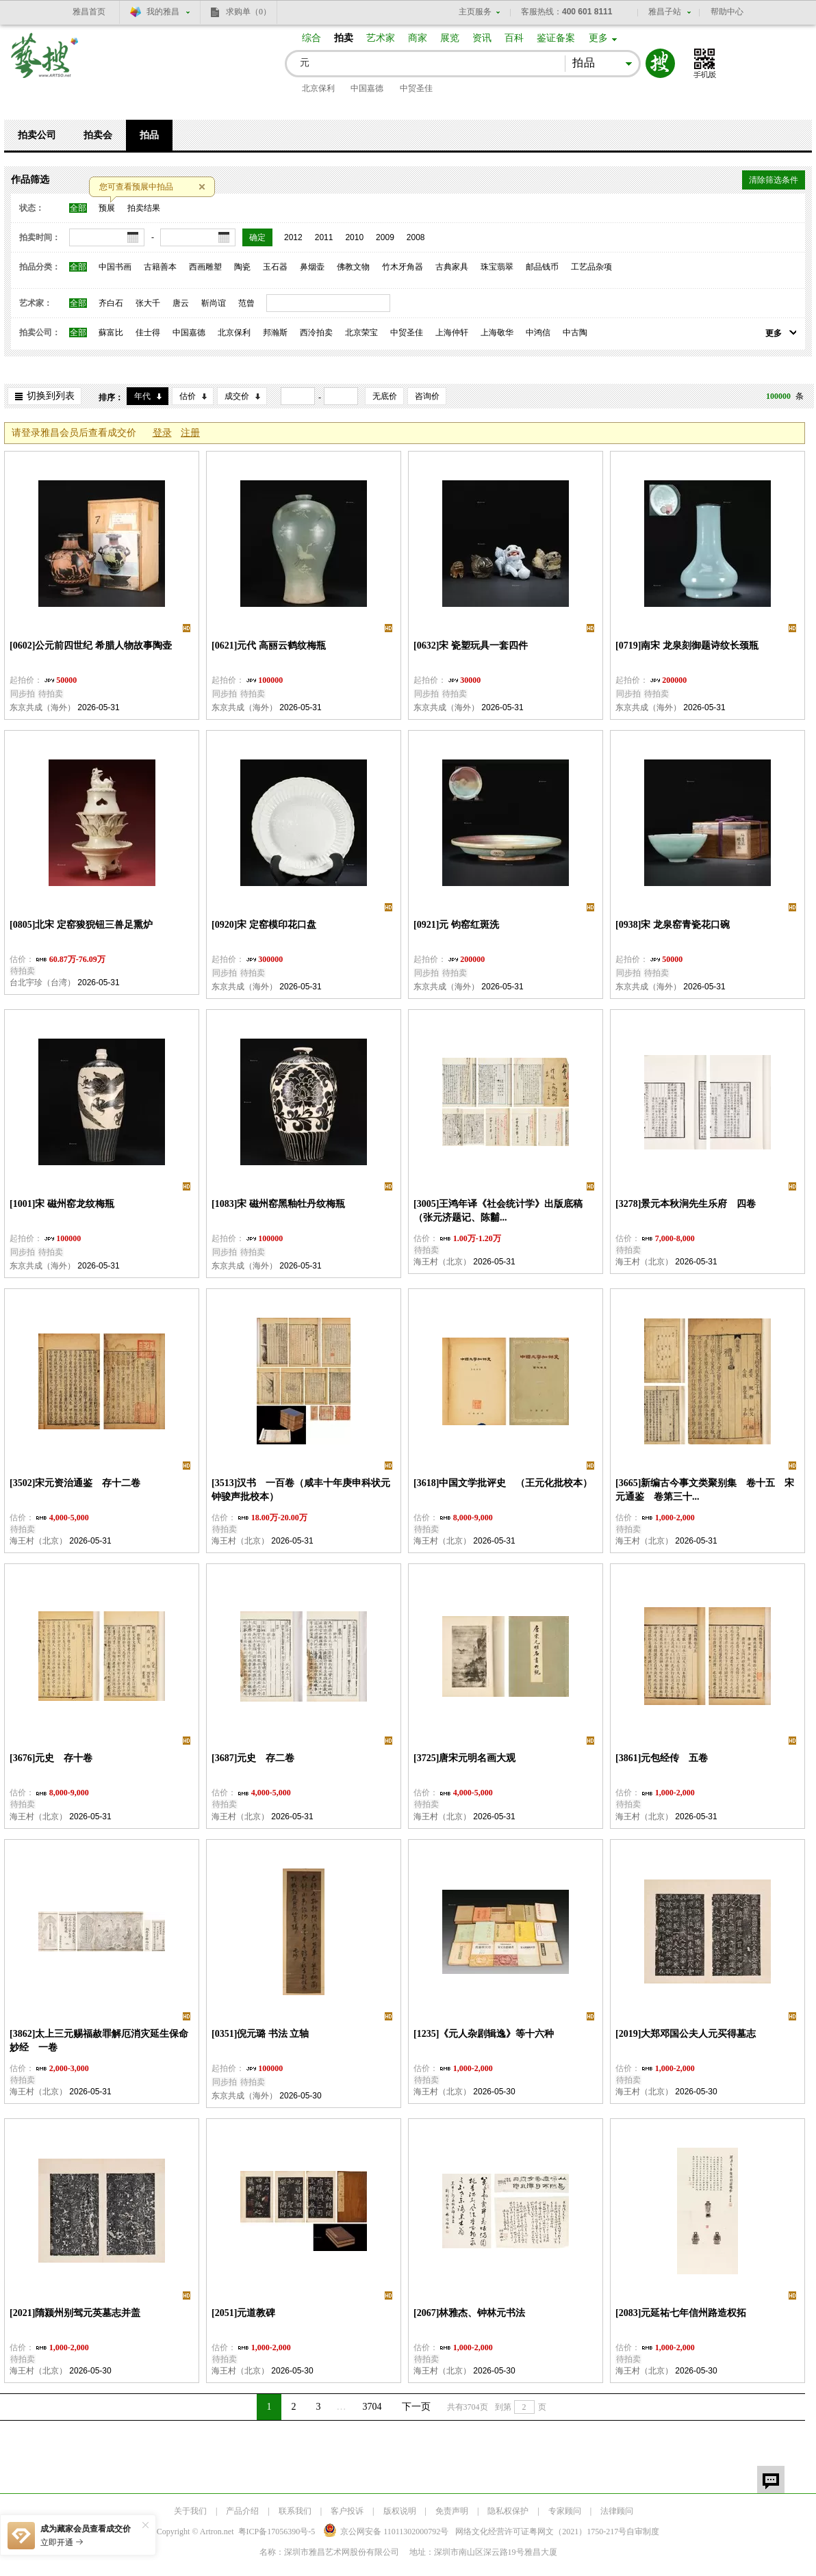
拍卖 (343, 38)
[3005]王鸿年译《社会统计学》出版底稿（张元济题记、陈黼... (498, 1211)
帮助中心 (727, 11)
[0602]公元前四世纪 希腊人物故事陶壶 (91, 645)
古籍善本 (160, 267)
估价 (187, 396)
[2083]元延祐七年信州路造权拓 (680, 2313)
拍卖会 (98, 135)
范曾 (246, 303)
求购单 (248, 11)
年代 (142, 396)
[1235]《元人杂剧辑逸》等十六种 (483, 2034)
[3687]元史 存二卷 (253, 1758)
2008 (416, 237)
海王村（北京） (442, 1261)
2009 (385, 237)
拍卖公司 (37, 135)
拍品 (149, 135)
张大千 (148, 303)
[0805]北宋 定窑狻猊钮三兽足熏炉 (81, 925)
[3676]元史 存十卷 (51, 1758)
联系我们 (295, 2511)
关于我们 (190, 2511)
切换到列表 (51, 396)
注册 (190, 433)
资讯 (482, 38)
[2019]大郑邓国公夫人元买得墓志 (685, 2034)
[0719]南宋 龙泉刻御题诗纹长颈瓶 (686, 645)
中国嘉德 (366, 88)
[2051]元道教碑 (243, 2313)
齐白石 (111, 303)
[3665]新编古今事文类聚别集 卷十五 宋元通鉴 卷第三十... (704, 1490)
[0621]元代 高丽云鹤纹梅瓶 (269, 645)
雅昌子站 (664, 11)
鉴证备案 (556, 38)
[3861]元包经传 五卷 (661, 1758)
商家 (417, 38)
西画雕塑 (205, 267)
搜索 (660, 63)
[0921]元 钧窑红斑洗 (456, 925)
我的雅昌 (162, 11)
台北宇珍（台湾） (42, 982)
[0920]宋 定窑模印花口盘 (264, 925)
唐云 (181, 303)
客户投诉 (347, 2511)
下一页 (416, 2407)
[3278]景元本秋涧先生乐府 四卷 (685, 1204)
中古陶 (575, 332)
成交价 (237, 396)
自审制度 (642, 2531)
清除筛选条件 (773, 180)
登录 (162, 433)
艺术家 (380, 38)
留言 (771, 2479)
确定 (257, 237)
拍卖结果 (143, 208)
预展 (107, 208)
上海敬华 (497, 332)
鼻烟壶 (312, 267)
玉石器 (275, 267)
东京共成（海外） (42, 707)
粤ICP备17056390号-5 (277, 2531)
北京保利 (318, 88)
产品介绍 (242, 2511)
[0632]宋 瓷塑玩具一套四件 (470, 645)
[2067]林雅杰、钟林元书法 (469, 2313)
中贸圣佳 (416, 88)
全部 (78, 208)
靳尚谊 (213, 303)
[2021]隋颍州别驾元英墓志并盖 (75, 2313)
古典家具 (451, 267)
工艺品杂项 (591, 267)
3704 (372, 2407)
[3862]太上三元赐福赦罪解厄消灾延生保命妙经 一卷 (99, 2041)
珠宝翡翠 (497, 267)
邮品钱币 (542, 267)
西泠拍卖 (316, 332)
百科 (514, 38)
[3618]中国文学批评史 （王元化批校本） (502, 1483)
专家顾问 (564, 2511)
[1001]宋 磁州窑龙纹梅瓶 (62, 1204)
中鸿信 (538, 332)
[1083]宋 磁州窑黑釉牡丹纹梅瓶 (278, 1204)
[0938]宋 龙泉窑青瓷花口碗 (672, 925)
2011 (324, 237)
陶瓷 (242, 267)
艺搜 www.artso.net (45, 64)
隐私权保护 (507, 2511)
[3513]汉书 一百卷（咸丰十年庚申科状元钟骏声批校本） (301, 1490)
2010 (354, 237)
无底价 (384, 396)
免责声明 (451, 2511)
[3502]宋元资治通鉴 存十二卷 (75, 1483)
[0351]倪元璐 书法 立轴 (260, 2034)
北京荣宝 (361, 332)
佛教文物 (353, 267)
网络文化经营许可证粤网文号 (540, 2531)
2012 (293, 237)
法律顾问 (616, 2511)
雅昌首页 (89, 11)
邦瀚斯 (275, 332)
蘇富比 (111, 332)
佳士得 (148, 332)
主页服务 (475, 11)
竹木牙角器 (402, 267)
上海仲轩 (451, 332)
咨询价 (427, 396)
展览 (449, 38)
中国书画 (115, 267)
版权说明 (399, 2511)
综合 (311, 38)
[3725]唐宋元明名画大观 (464, 1758)
